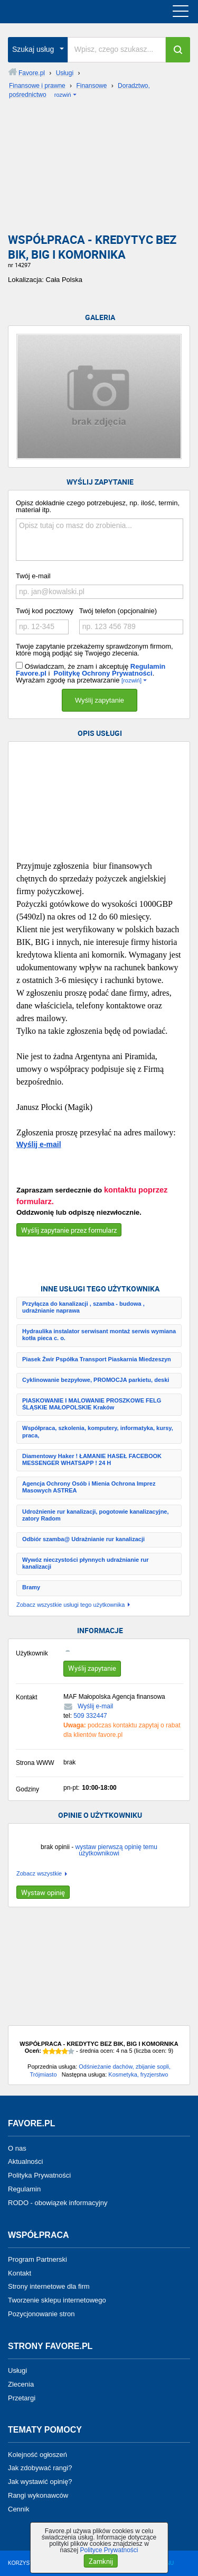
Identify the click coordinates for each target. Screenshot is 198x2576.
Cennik (18, 2509)
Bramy (31, 1587)
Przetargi (21, 2397)
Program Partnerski (37, 2259)
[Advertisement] (99, 169)
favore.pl (73, 12)
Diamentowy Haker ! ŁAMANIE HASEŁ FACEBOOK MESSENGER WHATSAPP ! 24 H (92, 1459)
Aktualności (25, 2161)
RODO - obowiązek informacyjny (58, 2203)
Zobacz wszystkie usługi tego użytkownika (70, 1605)
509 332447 (90, 1715)
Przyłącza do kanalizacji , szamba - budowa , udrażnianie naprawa (83, 1307)
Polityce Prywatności (109, 2550)
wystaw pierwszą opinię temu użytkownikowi (116, 1850)
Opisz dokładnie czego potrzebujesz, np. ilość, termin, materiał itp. (98, 506)
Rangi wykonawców (38, 2495)
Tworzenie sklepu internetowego (57, 2300)
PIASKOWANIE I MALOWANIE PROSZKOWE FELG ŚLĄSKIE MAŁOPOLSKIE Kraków (91, 1403)
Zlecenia (21, 2384)
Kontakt (19, 2273)
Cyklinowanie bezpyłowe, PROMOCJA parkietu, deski (95, 1380)
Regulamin (24, 2189)
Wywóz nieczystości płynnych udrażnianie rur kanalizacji (85, 1563)
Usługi (17, 2370)
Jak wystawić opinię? (40, 2482)
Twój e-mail (33, 575)
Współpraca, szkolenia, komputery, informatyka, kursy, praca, (97, 1431)
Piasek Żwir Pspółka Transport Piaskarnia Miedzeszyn (96, 1359)
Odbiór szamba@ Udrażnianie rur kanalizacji (83, 1539)
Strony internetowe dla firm (49, 2286)
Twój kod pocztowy (44, 610)
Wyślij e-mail (38, 1144)
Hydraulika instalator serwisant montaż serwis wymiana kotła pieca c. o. (99, 1334)
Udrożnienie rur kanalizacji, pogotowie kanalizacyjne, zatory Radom (95, 1515)
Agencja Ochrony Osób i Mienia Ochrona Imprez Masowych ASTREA (88, 1487)
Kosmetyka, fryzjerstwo (138, 2074)
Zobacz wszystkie (39, 1874)
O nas (17, 2148)
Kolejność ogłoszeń (37, 2454)
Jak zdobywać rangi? (40, 2468)
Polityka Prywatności (39, 2175)
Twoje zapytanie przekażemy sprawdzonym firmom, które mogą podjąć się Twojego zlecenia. (94, 650)
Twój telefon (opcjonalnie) (118, 610)
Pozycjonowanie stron (41, 2314)
